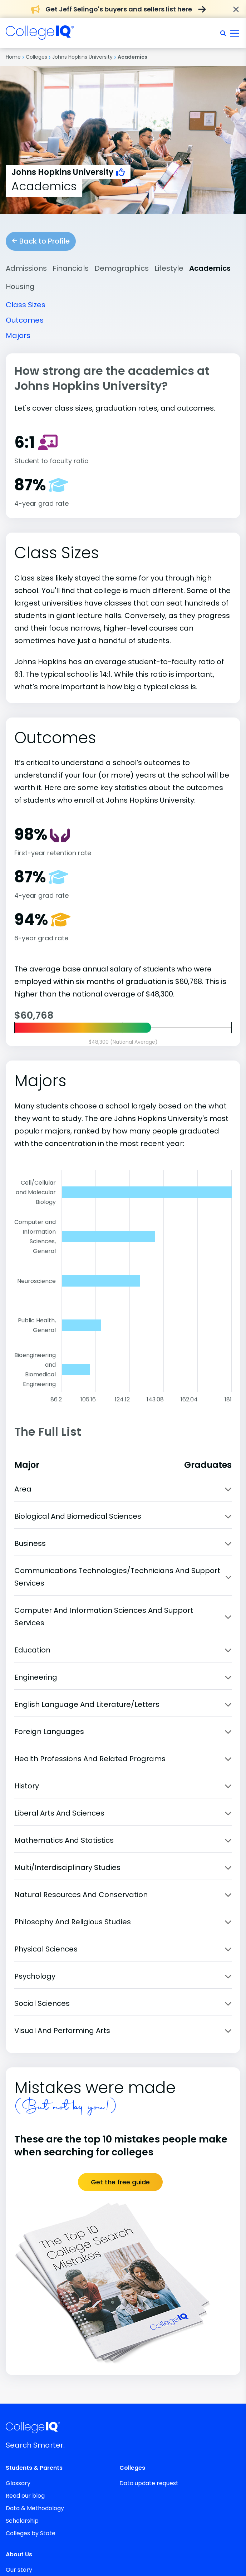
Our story (19, 2570)
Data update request (148, 2483)
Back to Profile (41, 241)
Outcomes (25, 320)
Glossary (18, 2483)
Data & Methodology (35, 2508)
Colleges (36, 57)
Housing (20, 286)
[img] (40, 36)
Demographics (121, 268)
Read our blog (25, 2496)
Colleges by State (30, 2533)
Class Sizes (25, 305)
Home (13, 57)
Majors (18, 335)
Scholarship (22, 2521)
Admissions (26, 268)
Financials (71, 268)
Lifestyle (168, 268)
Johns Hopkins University (82, 57)
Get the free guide (120, 2182)
